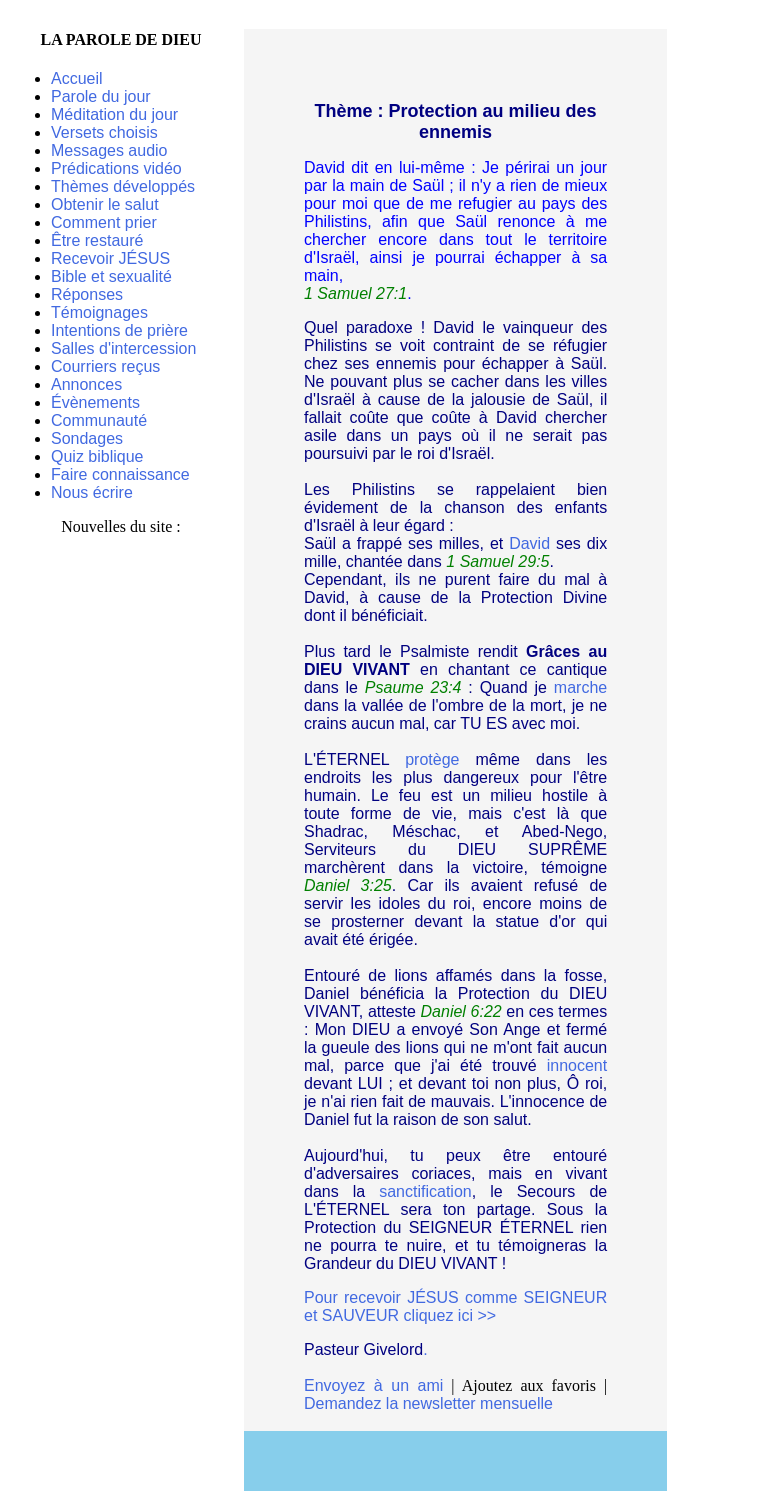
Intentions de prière (119, 330)
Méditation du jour (114, 114)
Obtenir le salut (105, 204)
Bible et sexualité (111, 276)
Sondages (87, 438)
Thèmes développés (123, 186)
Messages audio (109, 150)
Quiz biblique (97, 456)
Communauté (99, 420)
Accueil (77, 78)
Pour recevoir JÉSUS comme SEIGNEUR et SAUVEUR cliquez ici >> (455, 1306)
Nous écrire (92, 492)
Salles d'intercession (123, 348)
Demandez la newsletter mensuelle (428, 1403)
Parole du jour (101, 96)
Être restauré (97, 240)
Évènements (95, 402)
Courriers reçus (105, 366)
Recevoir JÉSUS (110, 258)
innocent (577, 1065)
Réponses (87, 294)
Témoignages (99, 312)
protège (432, 759)
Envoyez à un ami (373, 1385)
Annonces (86, 384)
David (529, 543)
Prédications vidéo (116, 168)
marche (580, 687)
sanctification (425, 1191)
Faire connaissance (120, 474)
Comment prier (104, 222)
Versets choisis (104, 132)
